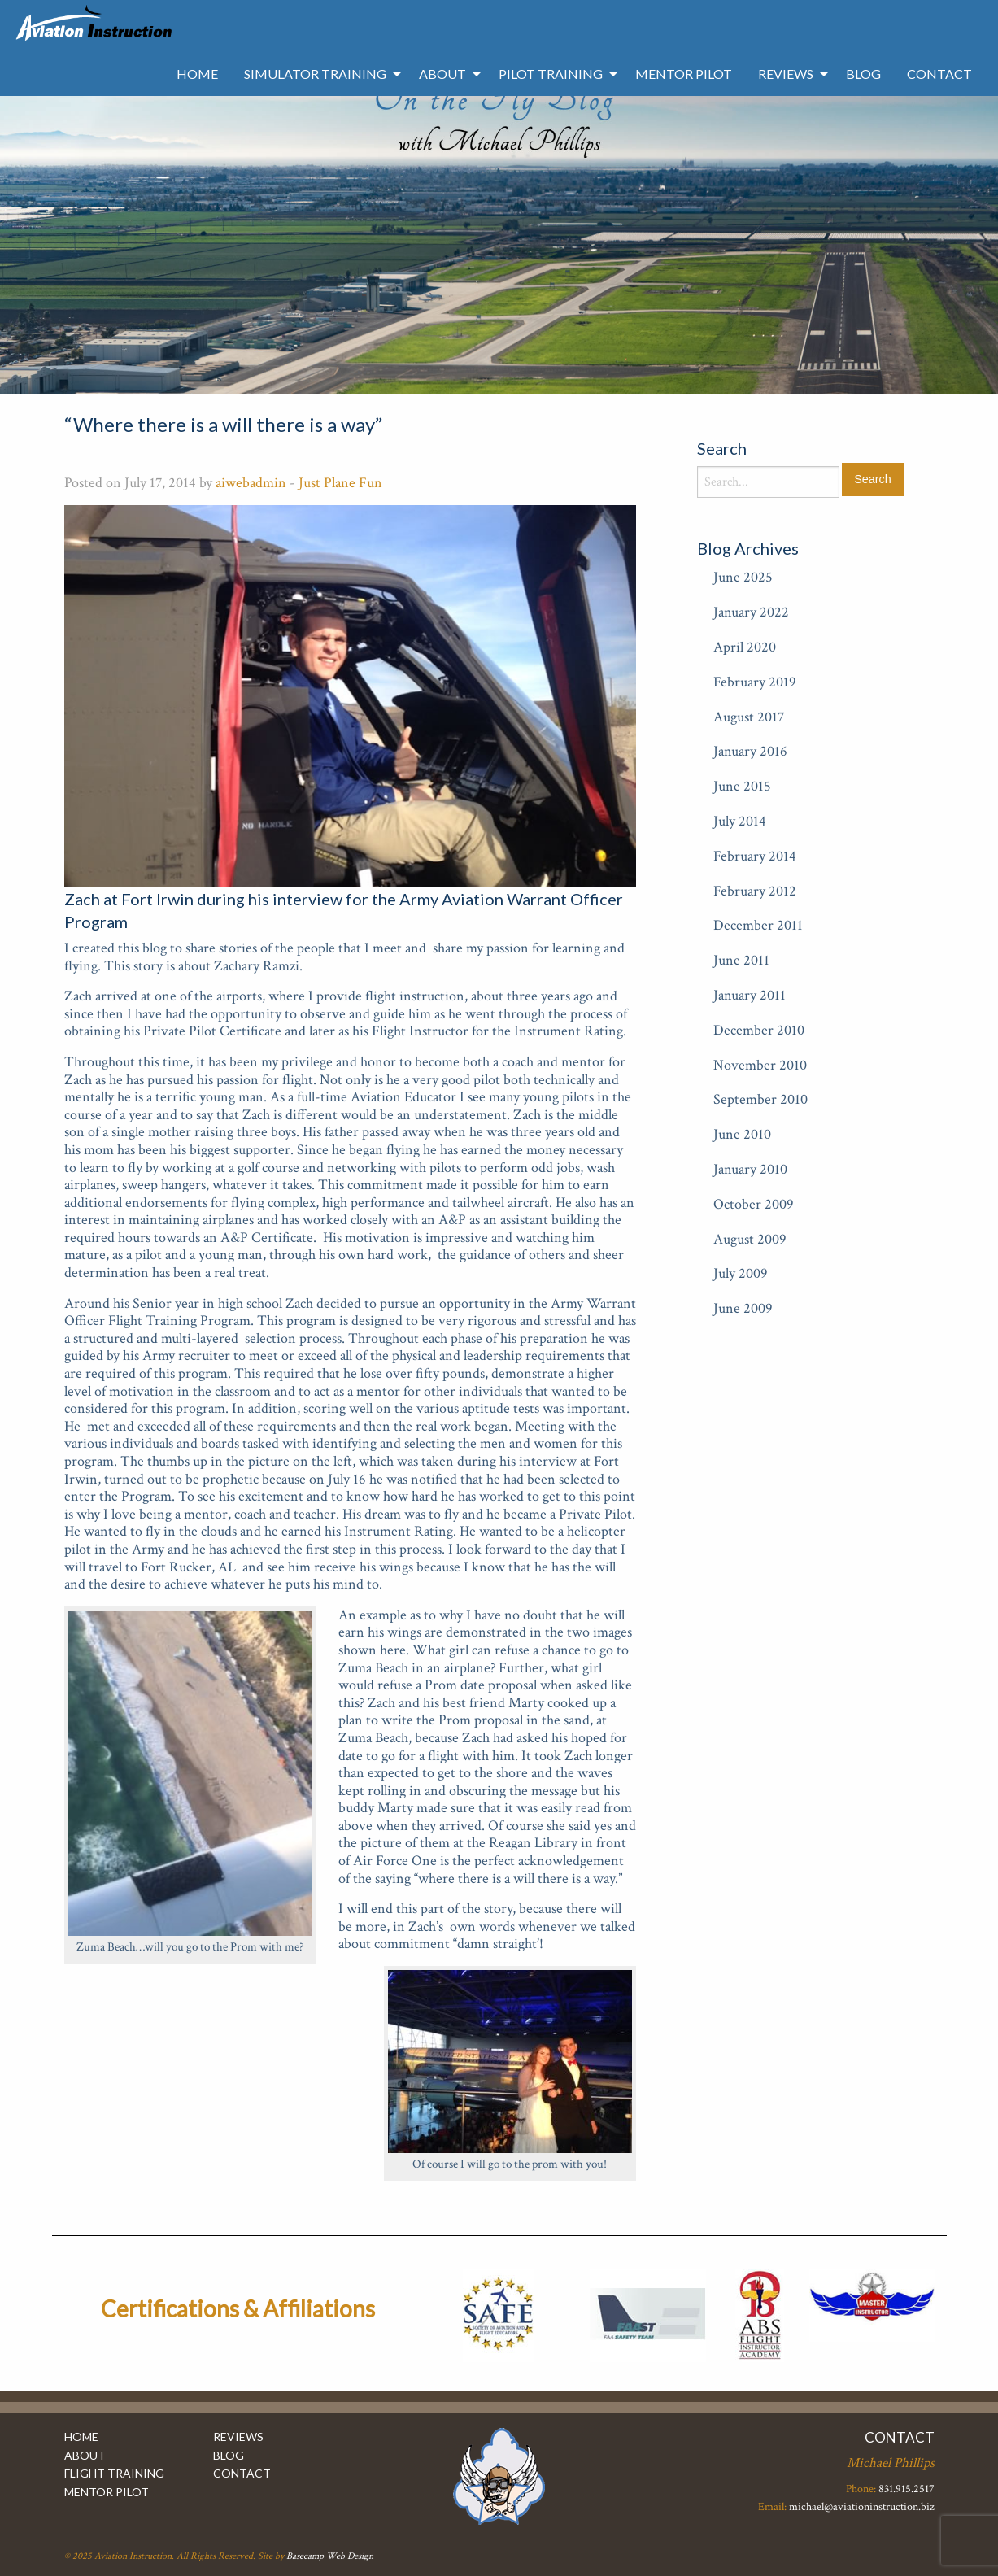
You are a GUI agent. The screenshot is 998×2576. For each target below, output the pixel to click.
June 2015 (742, 786)
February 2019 (754, 682)
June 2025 (743, 577)
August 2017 (748, 717)
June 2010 (742, 1134)
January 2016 (750, 751)
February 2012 (754, 891)
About (442, 73)
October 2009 (753, 1204)
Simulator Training (315, 73)
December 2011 (758, 925)
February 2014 (754, 856)
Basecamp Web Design (329, 2556)
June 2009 (743, 1308)
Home (197, 73)
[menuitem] (197, 74)
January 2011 (749, 995)
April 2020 (744, 647)
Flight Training (114, 2473)
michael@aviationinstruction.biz (862, 2507)
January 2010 (750, 1169)
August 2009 (750, 1239)
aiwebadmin (251, 482)
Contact (939, 73)
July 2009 (740, 1273)
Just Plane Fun (340, 482)
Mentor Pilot (683, 73)
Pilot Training (551, 73)
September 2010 (760, 1099)
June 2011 (741, 960)
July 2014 (739, 821)
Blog (863, 73)
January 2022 (751, 612)
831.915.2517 (906, 2489)
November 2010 (760, 1065)
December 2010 (758, 1030)
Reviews (785, 73)
